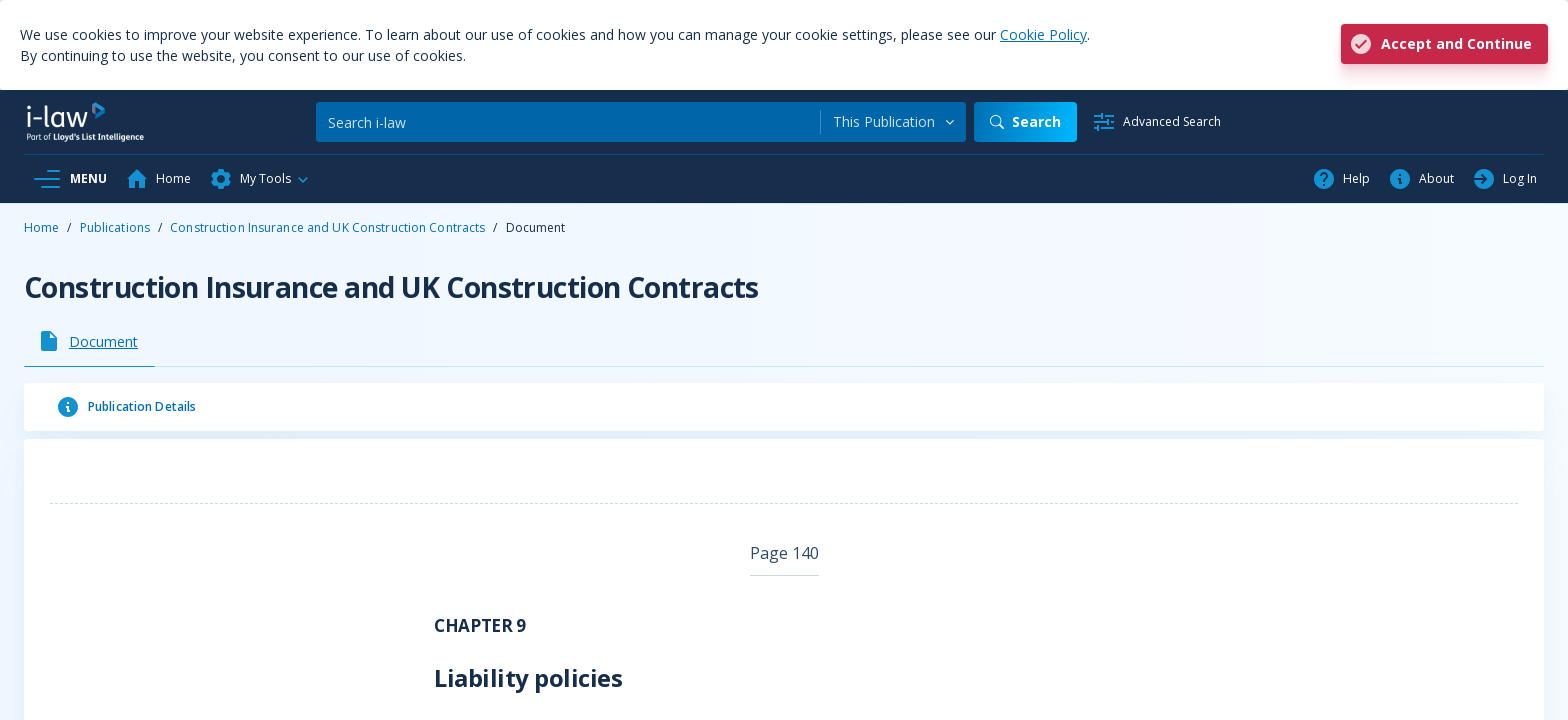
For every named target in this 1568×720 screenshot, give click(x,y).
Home (41, 227)
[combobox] (893, 122)
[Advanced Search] (1156, 122)
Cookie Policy (1043, 34)
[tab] (89, 341)
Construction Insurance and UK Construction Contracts (327, 227)
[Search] (568, 122)
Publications (115, 227)
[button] (260, 179)
